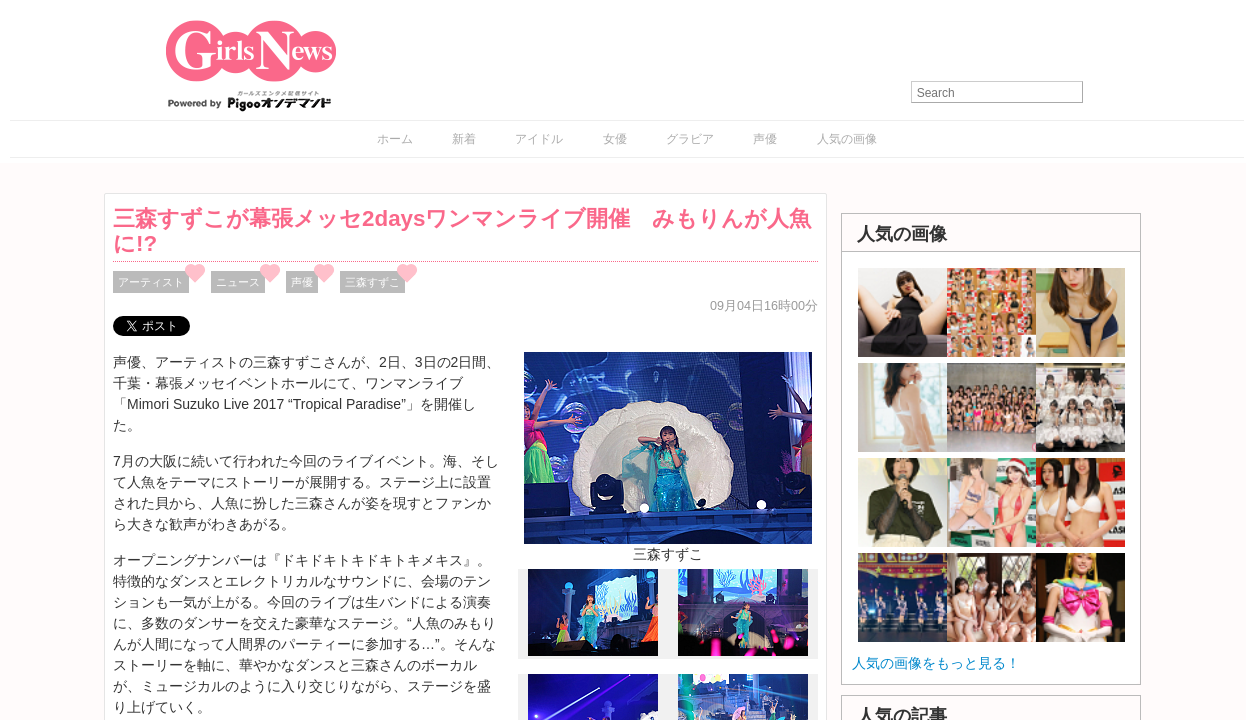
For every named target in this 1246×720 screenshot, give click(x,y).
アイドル (539, 139)
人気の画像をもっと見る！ (936, 663)
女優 (615, 139)
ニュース (238, 282)
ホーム (395, 139)
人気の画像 (847, 139)
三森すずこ (372, 282)
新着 (464, 139)
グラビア (690, 139)
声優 (765, 139)
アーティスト (151, 282)
